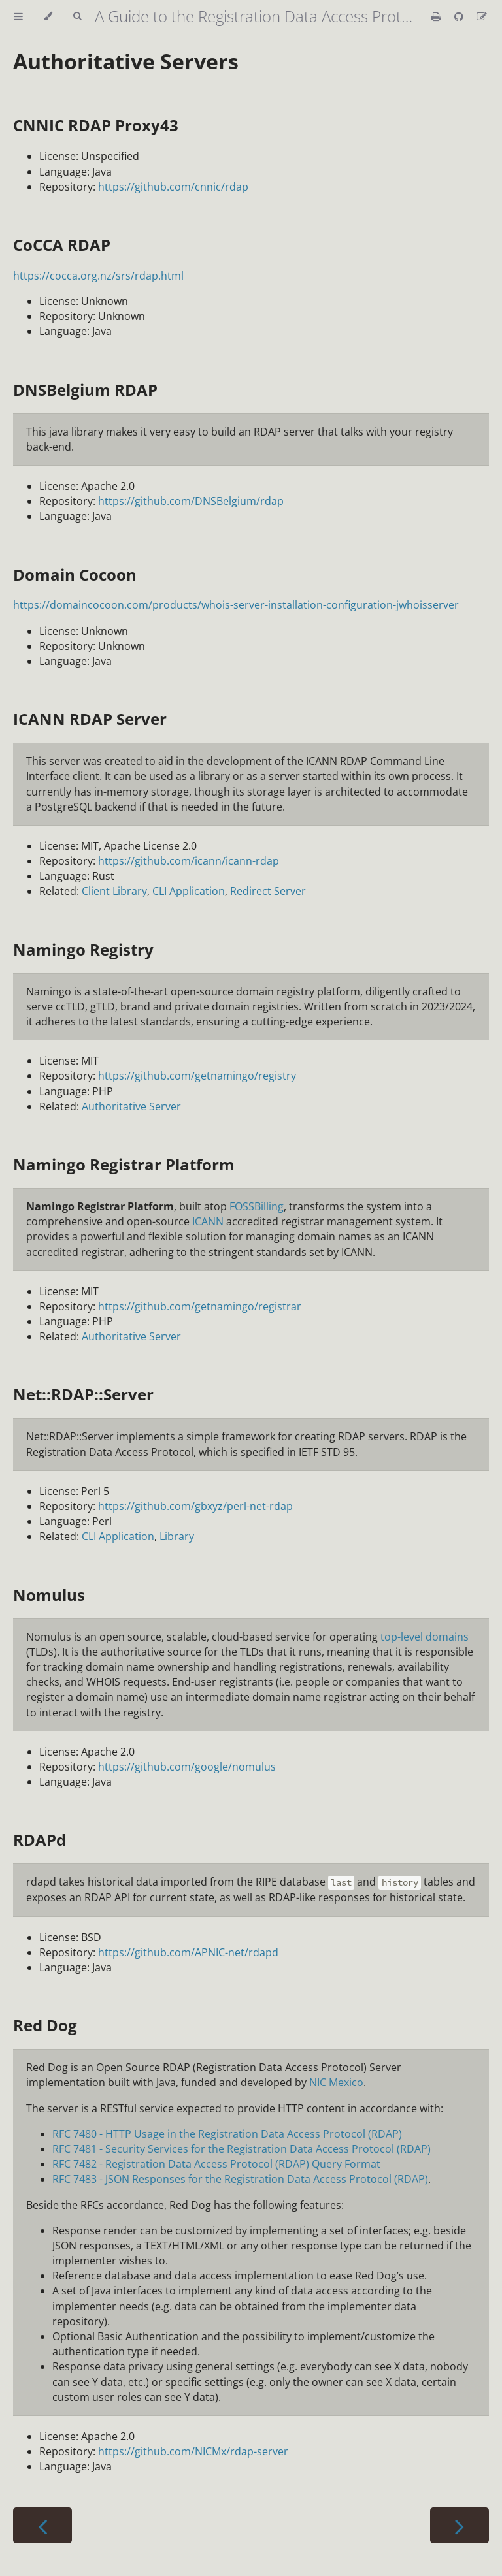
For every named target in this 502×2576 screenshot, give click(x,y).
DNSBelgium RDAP (85, 389)
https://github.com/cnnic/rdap (173, 187)
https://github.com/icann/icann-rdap (188, 861)
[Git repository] (460, 16)
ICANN (208, 1221)
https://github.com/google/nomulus (187, 1767)
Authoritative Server (131, 1106)
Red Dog (45, 2025)
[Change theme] (48, 16)
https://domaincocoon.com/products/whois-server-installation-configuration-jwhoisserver (236, 605)
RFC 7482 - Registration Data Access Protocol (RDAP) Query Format (216, 2164)
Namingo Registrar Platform (124, 1164)
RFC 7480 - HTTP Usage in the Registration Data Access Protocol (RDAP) (227, 2134)
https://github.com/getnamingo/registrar (199, 1306)
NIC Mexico (336, 2082)
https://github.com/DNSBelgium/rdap (191, 501)
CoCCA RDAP (61, 244)
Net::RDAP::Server (83, 1394)
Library (176, 1536)
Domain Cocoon (75, 574)
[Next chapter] (459, 2525)
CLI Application (188, 891)
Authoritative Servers (126, 61)
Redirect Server (268, 891)
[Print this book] (437, 16)
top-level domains (424, 1637)
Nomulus (49, 1594)
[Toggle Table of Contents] (18, 16)
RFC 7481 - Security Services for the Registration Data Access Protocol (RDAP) (241, 2149)
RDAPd (39, 1839)
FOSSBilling (256, 1206)
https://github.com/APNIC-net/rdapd (188, 1952)
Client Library (114, 891)
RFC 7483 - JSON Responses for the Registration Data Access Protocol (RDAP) (240, 2179)
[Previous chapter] (42, 2525)
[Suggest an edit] (481, 16)
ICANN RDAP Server (90, 719)
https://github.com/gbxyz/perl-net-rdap (195, 1506)
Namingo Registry (83, 949)
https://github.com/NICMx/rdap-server (193, 2451)
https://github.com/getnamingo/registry (197, 1076)
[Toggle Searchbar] (77, 16)
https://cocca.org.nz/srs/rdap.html (98, 275)
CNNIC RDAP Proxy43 (95, 125)
